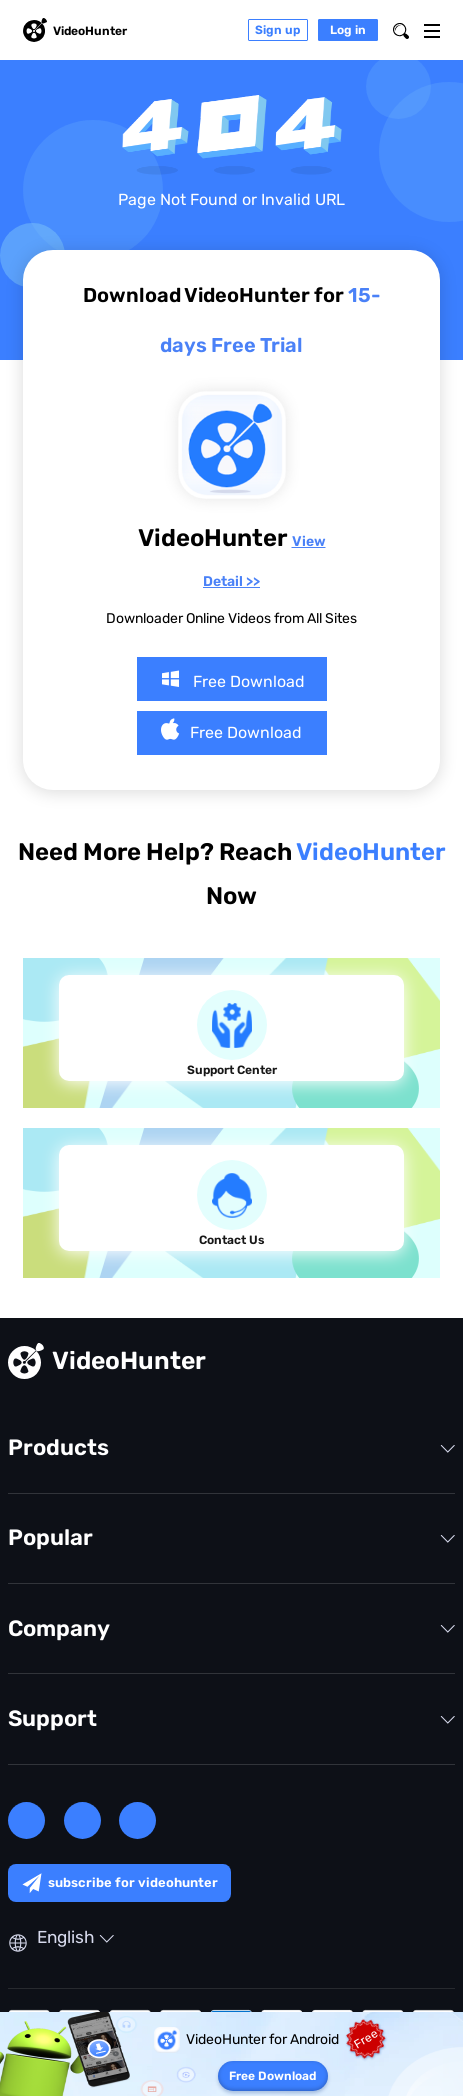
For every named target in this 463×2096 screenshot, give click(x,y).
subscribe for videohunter (119, 1883)
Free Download (232, 679)
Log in (348, 30)
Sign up (277, 30)
